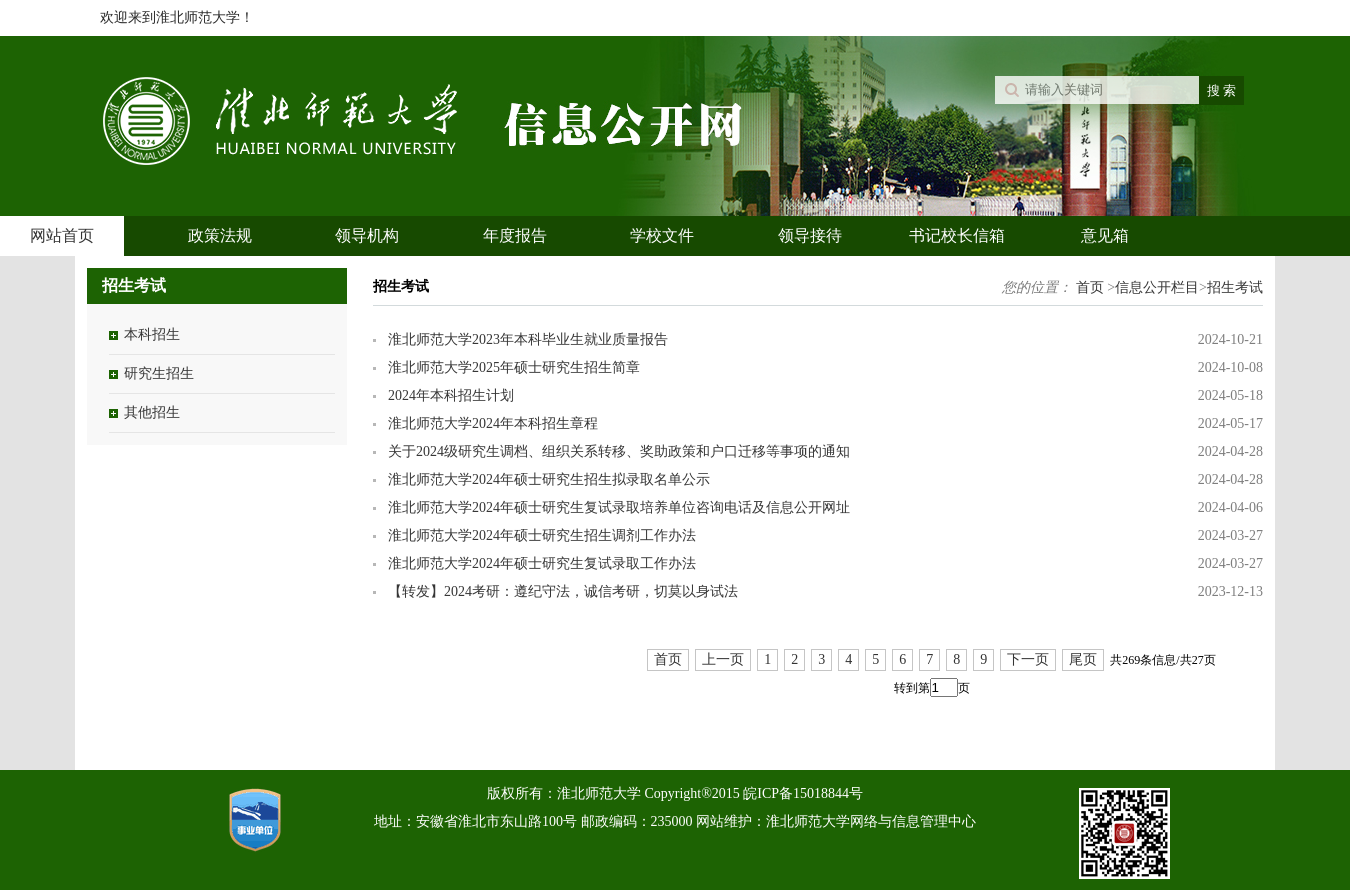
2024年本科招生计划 (451, 395)
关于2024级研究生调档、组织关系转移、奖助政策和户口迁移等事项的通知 (619, 451)
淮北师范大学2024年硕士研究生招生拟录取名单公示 (549, 479)
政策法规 (220, 235)
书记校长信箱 (957, 235)
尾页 (1083, 659)
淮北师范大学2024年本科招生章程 (493, 423)
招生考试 (1235, 287)
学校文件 (662, 235)
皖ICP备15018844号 (803, 793)
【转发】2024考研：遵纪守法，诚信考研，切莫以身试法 (563, 591)
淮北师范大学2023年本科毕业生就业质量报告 (528, 339)
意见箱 (1105, 235)
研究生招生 (159, 373)
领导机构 (367, 235)
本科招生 (152, 334)
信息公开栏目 (1157, 287)
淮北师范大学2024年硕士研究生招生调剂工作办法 (542, 535)
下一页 (1028, 659)
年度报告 (515, 235)
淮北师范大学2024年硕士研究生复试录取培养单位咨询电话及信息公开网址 (619, 507)
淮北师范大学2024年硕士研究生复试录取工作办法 (542, 563)
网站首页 (62, 235)
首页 (1090, 287)
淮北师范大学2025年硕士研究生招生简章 (514, 367)
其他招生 (152, 412)
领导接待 (810, 235)
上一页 (723, 659)
